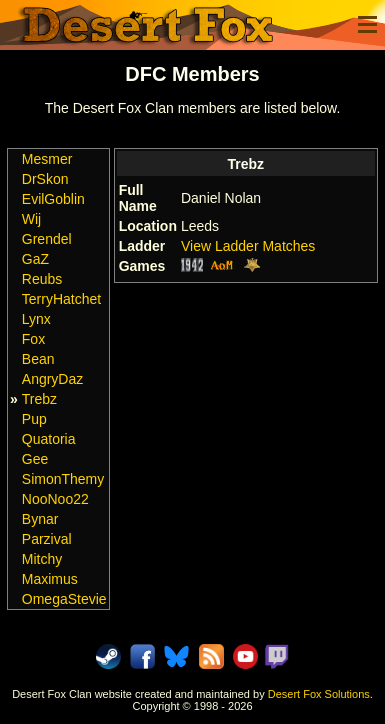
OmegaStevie (64, 599)
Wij (31, 219)
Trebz (39, 399)
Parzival (47, 539)
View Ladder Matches (248, 246)
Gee (35, 459)
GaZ (35, 259)
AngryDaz (52, 379)
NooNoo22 (55, 499)
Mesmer (47, 159)
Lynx (36, 319)
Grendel (47, 239)
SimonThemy (63, 479)
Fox (33, 339)
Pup (34, 419)
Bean (38, 359)
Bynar (40, 519)
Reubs (42, 279)
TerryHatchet (61, 299)
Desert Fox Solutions (319, 694)
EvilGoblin (53, 199)
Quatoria (49, 439)
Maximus (50, 579)
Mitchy (42, 559)
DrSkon (45, 179)
